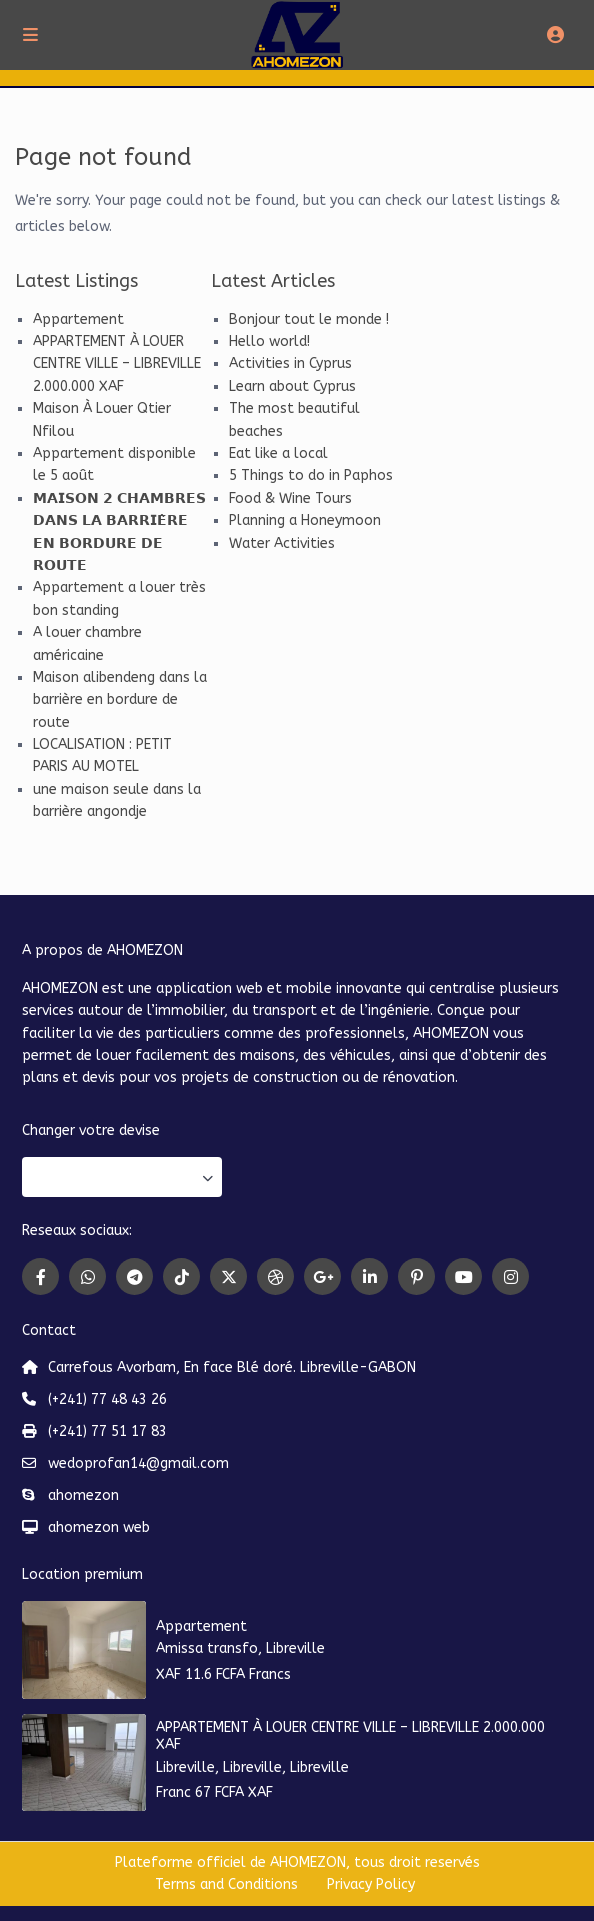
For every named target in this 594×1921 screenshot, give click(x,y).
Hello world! (269, 341)
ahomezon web (99, 1527)
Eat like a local (278, 453)
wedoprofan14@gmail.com (138, 1463)
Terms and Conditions (226, 1884)
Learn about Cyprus (292, 386)
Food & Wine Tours (290, 498)
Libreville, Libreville (219, 1767)
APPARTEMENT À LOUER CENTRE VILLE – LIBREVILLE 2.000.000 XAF (117, 364)
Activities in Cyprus (290, 363)
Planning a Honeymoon (305, 520)
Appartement (78, 319)
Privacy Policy (371, 1884)
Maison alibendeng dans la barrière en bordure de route (120, 700)
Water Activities (282, 543)
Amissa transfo (207, 1648)
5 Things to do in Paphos (311, 475)
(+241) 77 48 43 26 (107, 1399)
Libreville (295, 1648)
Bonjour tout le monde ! (309, 319)
